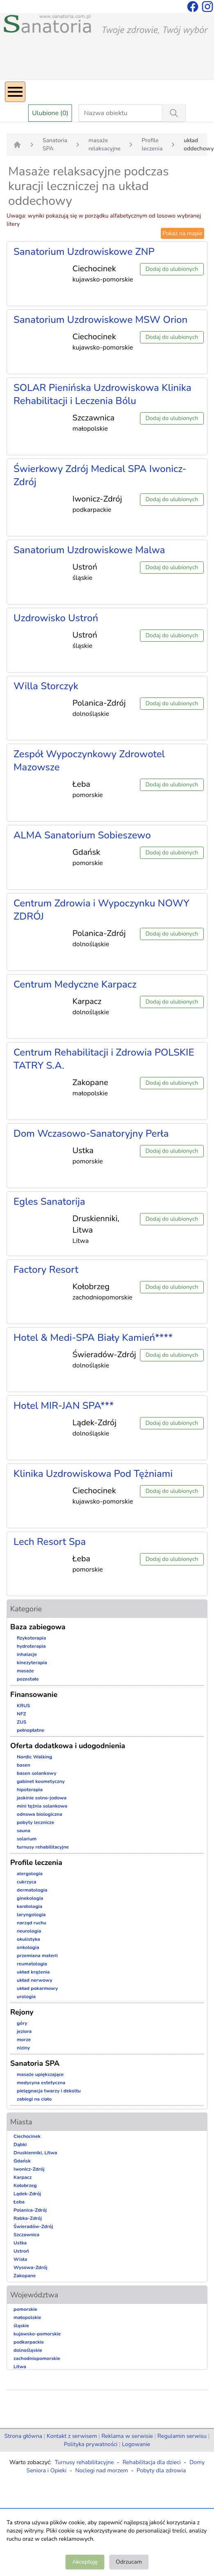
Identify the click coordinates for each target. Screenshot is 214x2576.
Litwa (20, 2366)
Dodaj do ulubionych (171, 269)
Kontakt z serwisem (72, 2436)
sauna (23, 1830)
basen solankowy (36, 1773)
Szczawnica (26, 2234)
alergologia (30, 1873)
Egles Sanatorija (49, 1201)
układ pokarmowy (37, 1988)
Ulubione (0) (50, 113)
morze (24, 2039)
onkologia (28, 1947)
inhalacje (27, 1654)
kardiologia (29, 1906)
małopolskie (27, 2317)
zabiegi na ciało (34, 2099)
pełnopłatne (30, 1730)
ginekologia (30, 1898)
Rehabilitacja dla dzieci (151, 2462)
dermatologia (32, 1890)
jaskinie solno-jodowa (41, 1798)
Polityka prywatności (90, 2444)
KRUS (23, 1705)
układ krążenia (33, 1972)
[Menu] (15, 92)
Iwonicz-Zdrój (29, 2169)
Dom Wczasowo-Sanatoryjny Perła (91, 1133)
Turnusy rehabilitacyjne (84, 2462)
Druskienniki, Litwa (35, 2152)
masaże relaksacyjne (104, 144)
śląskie (21, 2325)
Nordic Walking (34, 1757)
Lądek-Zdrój (27, 2193)
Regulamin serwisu (182, 2436)
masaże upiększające (40, 2074)
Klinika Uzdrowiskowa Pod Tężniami (93, 1473)
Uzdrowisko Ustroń (56, 618)
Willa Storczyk (46, 686)
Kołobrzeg (25, 2185)
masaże (25, 1670)
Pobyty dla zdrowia (161, 2470)
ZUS (22, 1722)
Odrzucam (129, 2562)
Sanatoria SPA (55, 144)
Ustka (20, 2243)
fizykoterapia (31, 1638)
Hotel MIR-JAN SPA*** (64, 1405)
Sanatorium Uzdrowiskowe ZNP (84, 251)
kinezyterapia (32, 1662)
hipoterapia (30, 1789)
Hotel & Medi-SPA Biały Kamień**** (93, 1337)
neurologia (29, 1931)
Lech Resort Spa (50, 1541)
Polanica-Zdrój (30, 2210)
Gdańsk (22, 2161)
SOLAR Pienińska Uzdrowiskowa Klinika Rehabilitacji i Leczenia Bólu (102, 394)
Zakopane (25, 2275)
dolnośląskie (28, 2350)
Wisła (20, 2259)
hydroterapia (31, 1646)
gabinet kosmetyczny (41, 1781)
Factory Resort (46, 1269)
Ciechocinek (27, 2136)
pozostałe (28, 1679)
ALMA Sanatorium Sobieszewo (82, 835)
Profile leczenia (152, 144)
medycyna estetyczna (41, 2082)
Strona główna (23, 2436)
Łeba (19, 2202)
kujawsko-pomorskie (37, 2334)
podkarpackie (29, 2342)
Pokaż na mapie (182, 233)
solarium (26, 1838)
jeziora (24, 2031)
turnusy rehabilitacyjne (43, 1847)
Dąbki (20, 2144)
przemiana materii (37, 1955)
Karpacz (23, 2177)
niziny (23, 2047)
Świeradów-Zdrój (33, 2226)
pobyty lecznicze (35, 1822)
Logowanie (136, 2444)
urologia (26, 1996)
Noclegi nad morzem (101, 2470)
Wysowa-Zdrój (30, 2267)
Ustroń (21, 2251)
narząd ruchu (31, 1923)
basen (23, 1765)
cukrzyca (26, 1882)
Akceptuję (84, 2562)
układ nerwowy (34, 1980)
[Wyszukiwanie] (174, 113)
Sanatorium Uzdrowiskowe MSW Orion (100, 319)
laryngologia (31, 1914)
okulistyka (28, 1939)
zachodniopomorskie (37, 2358)
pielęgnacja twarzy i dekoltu (49, 2091)
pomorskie (25, 2309)
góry (22, 2023)
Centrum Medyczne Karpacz (75, 984)
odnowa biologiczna (39, 1814)
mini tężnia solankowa (42, 1806)
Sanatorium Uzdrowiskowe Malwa (89, 550)
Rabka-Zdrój (28, 2218)
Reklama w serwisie (127, 2436)
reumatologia (32, 1963)
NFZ (21, 1714)
